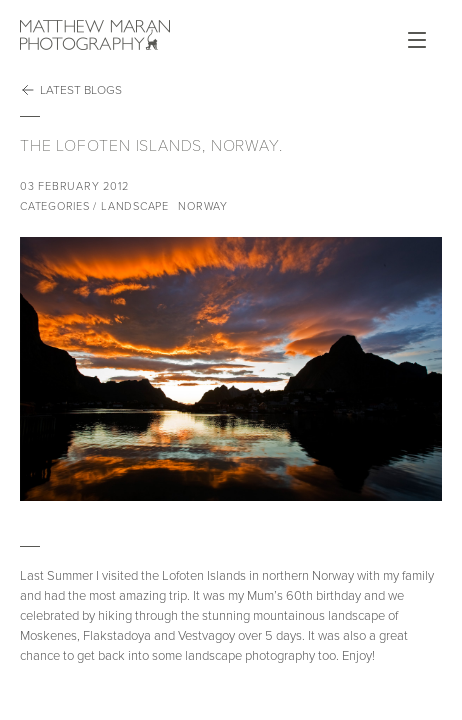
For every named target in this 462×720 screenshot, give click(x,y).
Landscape (135, 206)
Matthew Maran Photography (95, 35)
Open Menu (417, 40)
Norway (203, 206)
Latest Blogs (71, 90)
